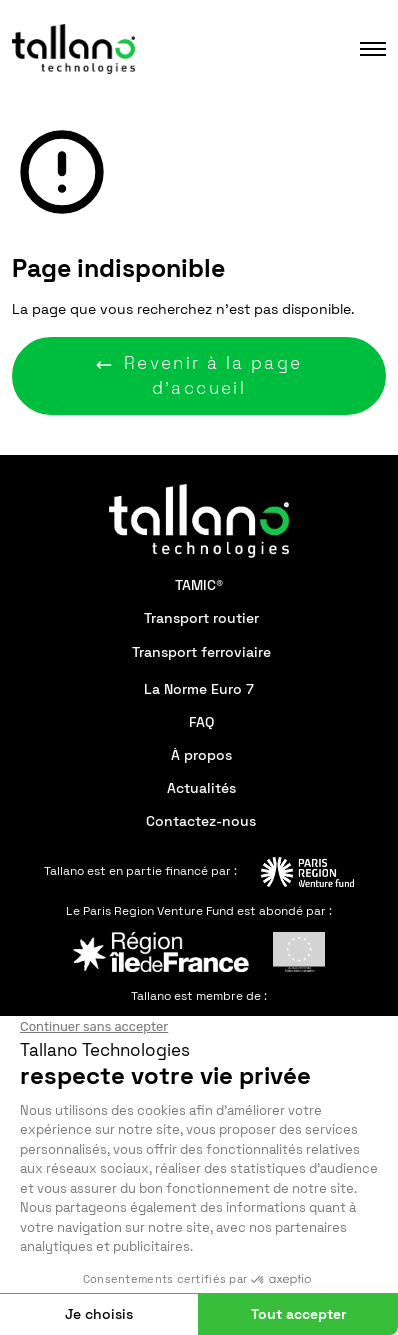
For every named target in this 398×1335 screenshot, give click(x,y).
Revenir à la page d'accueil (198, 375)
